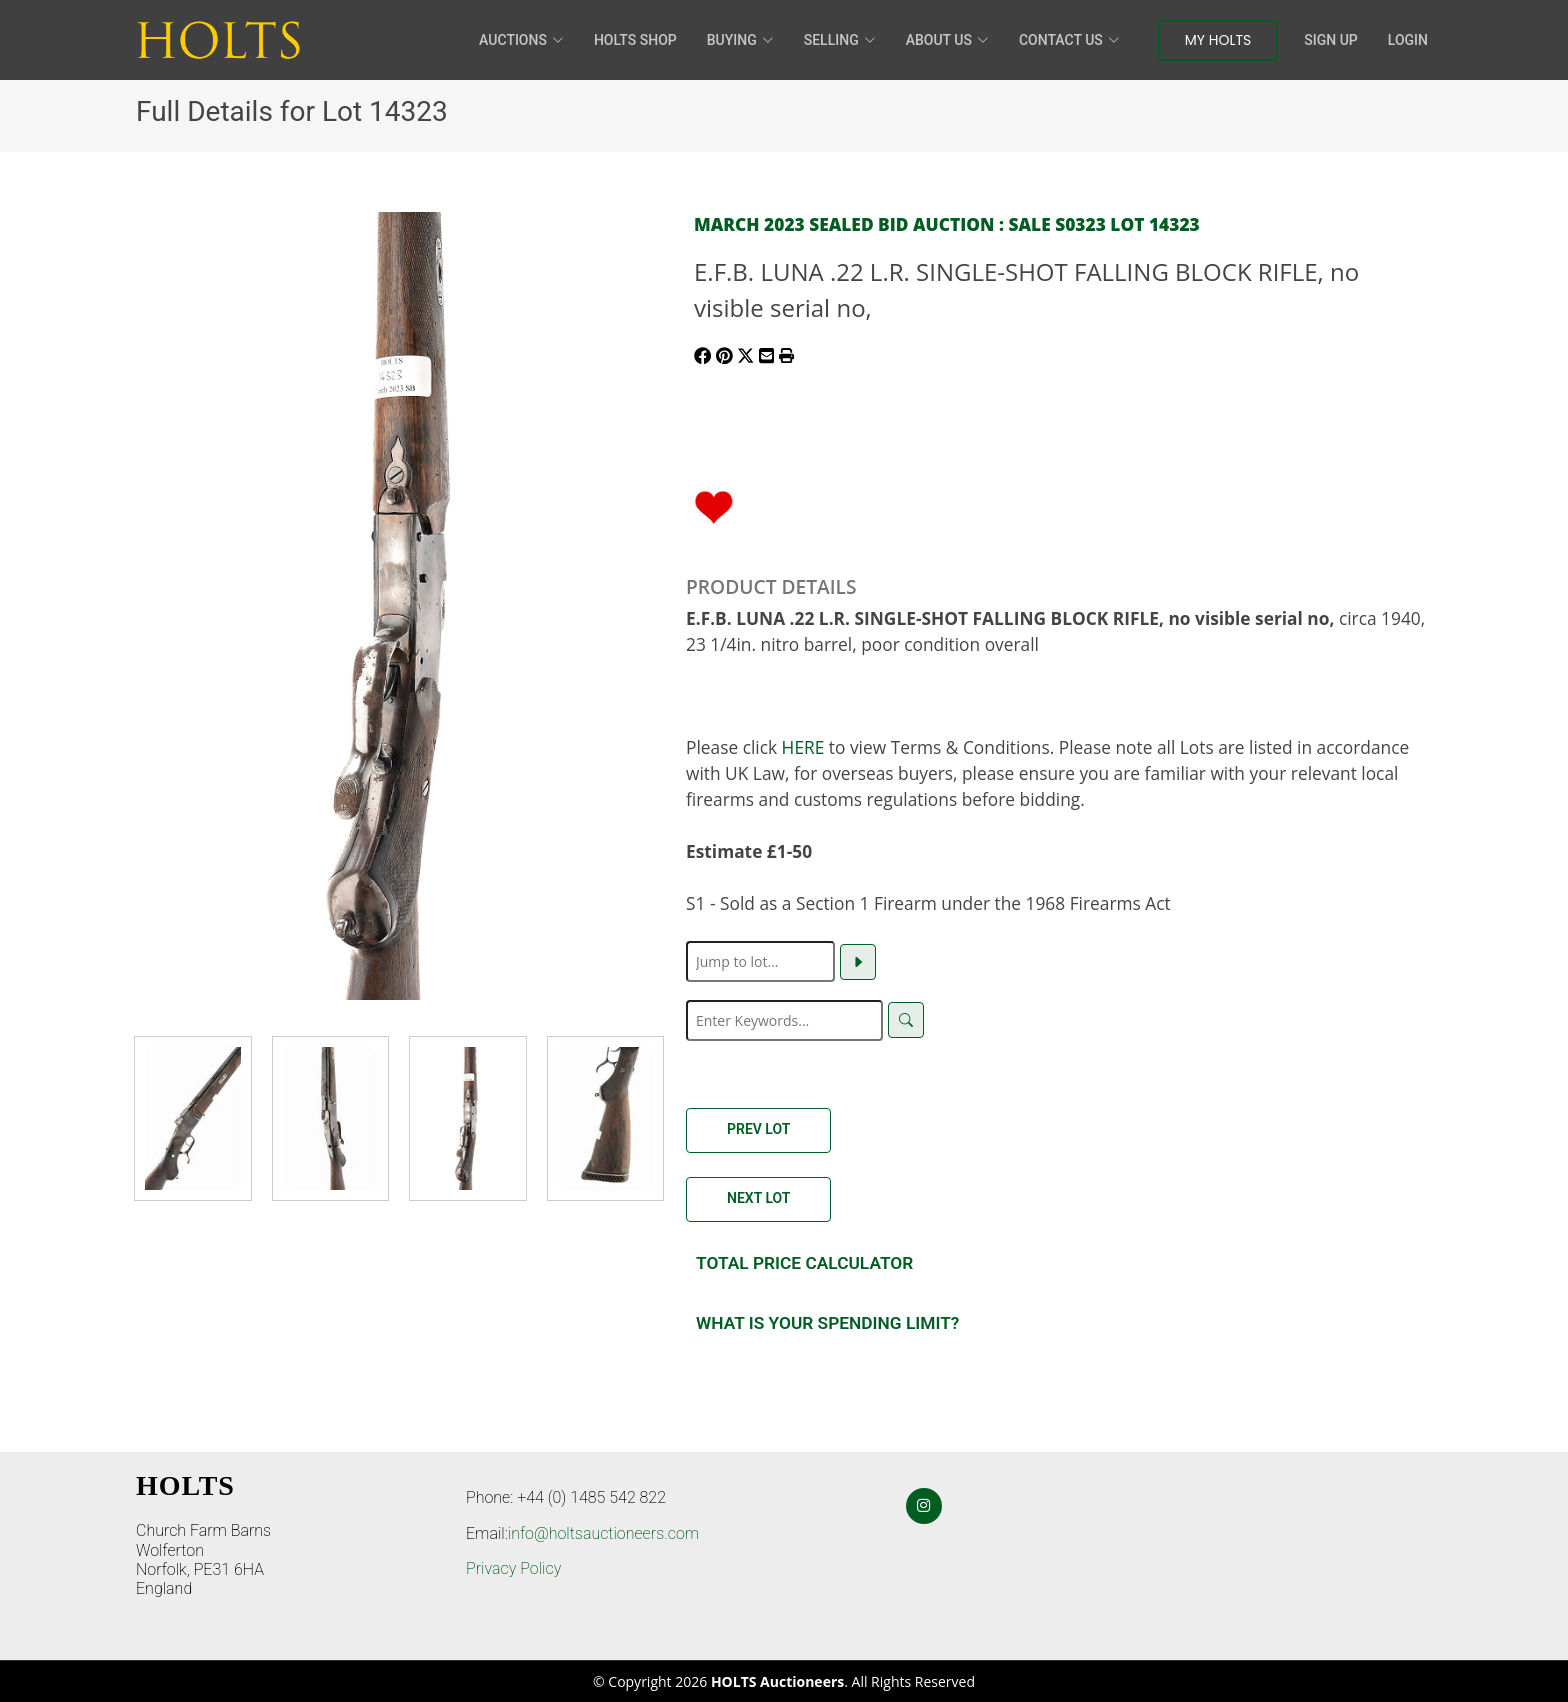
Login (1408, 40)
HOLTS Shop (635, 40)
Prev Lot (758, 1129)
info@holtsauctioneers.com (603, 1533)
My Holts (1218, 40)
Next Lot (758, 1198)
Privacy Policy (513, 1568)
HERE (803, 747)
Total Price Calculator (804, 1263)
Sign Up (1330, 40)
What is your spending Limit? (827, 1323)
